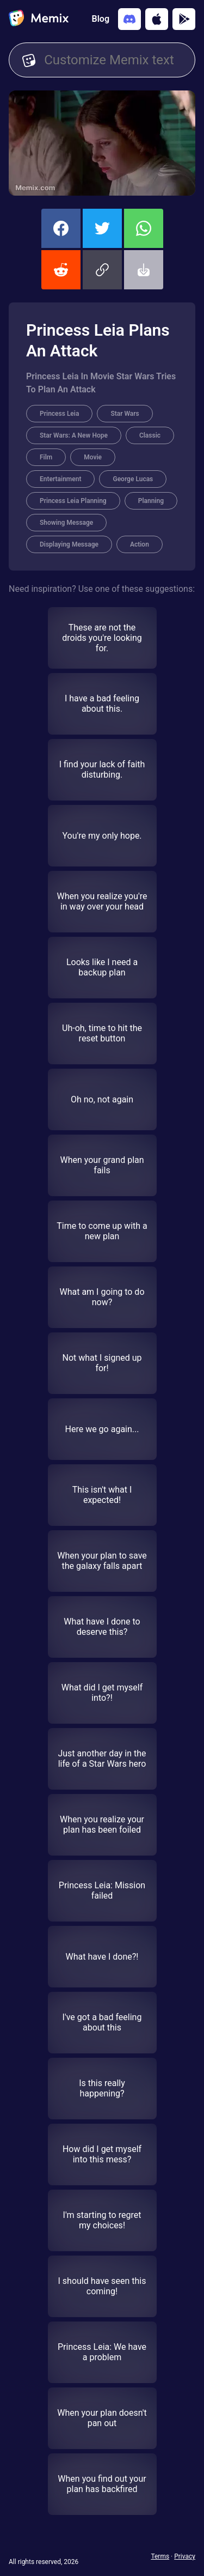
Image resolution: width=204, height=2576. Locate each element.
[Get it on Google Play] (183, 19)
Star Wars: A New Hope (74, 435)
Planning (151, 501)
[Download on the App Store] (156, 19)
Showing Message (66, 522)
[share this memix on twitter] (102, 228)
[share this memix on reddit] (61, 269)
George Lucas (133, 479)
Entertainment (60, 479)
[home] (39, 19)
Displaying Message (69, 544)
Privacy (184, 2556)
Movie (93, 457)
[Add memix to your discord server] (129, 19)
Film (46, 457)
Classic (149, 435)
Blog (100, 19)
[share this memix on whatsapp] (143, 228)
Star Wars (124, 413)
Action (139, 544)
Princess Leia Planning (73, 501)
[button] (102, 269)
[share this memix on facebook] (61, 228)
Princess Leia (59, 413)
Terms (160, 2556)
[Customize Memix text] (113, 60)
